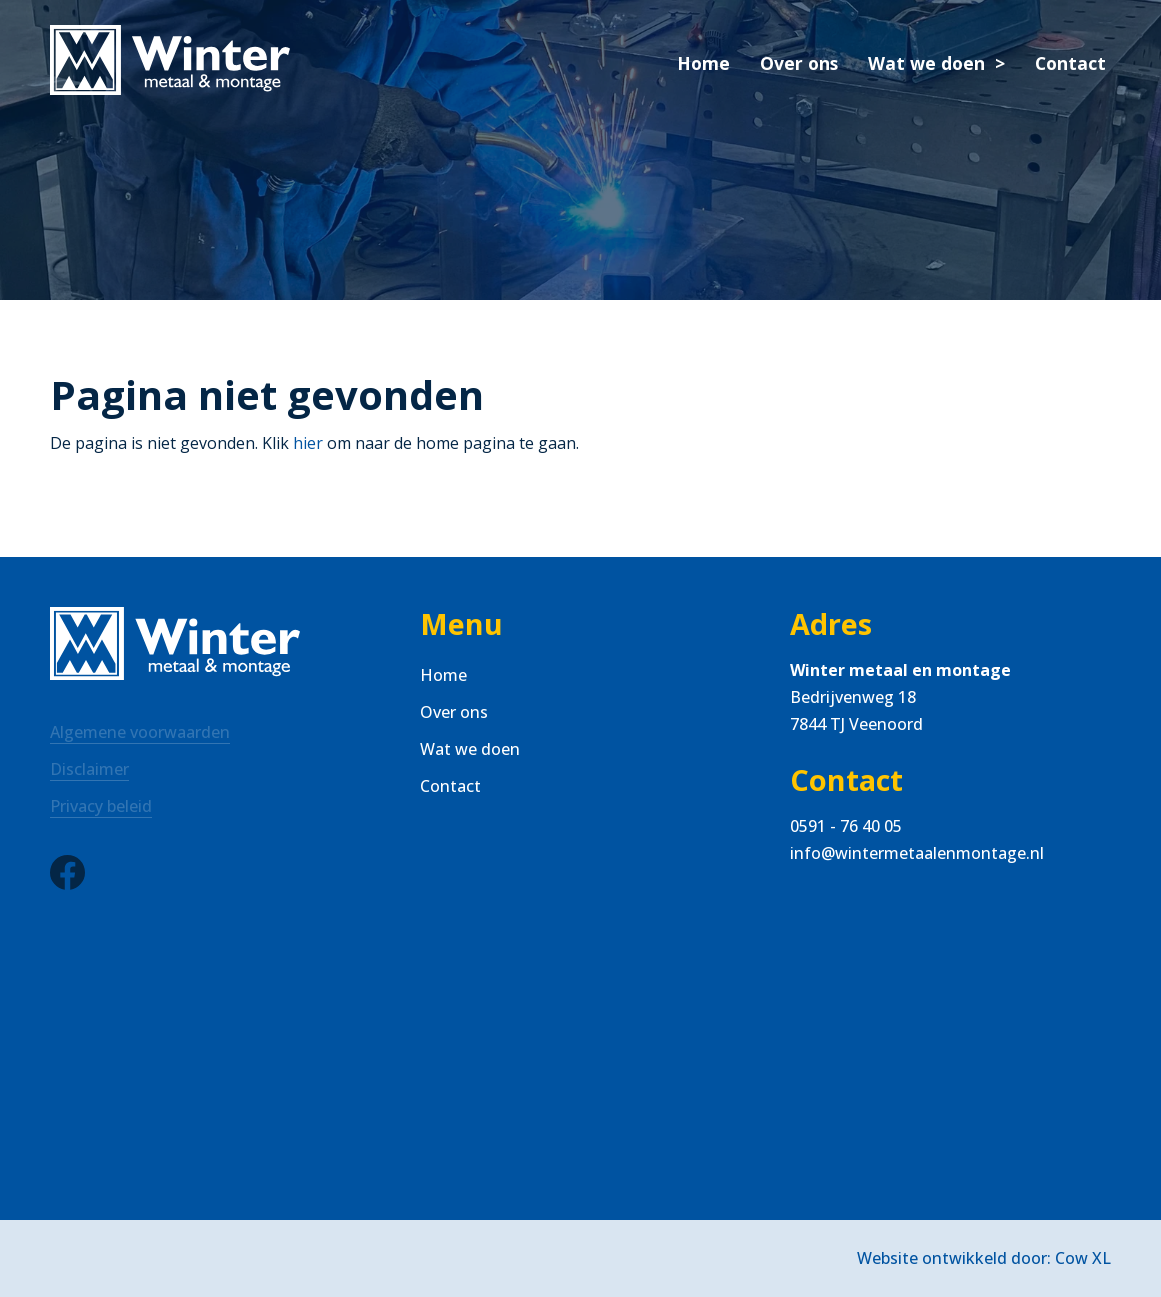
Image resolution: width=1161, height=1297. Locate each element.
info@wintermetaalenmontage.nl (917, 853)
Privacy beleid (101, 806)
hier (308, 443)
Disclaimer (89, 769)
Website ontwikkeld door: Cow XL (984, 1258)
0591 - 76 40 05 (846, 826)
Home (703, 63)
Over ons (799, 63)
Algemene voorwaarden (140, 732)
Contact (1070, 63)
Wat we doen (926, 63)
